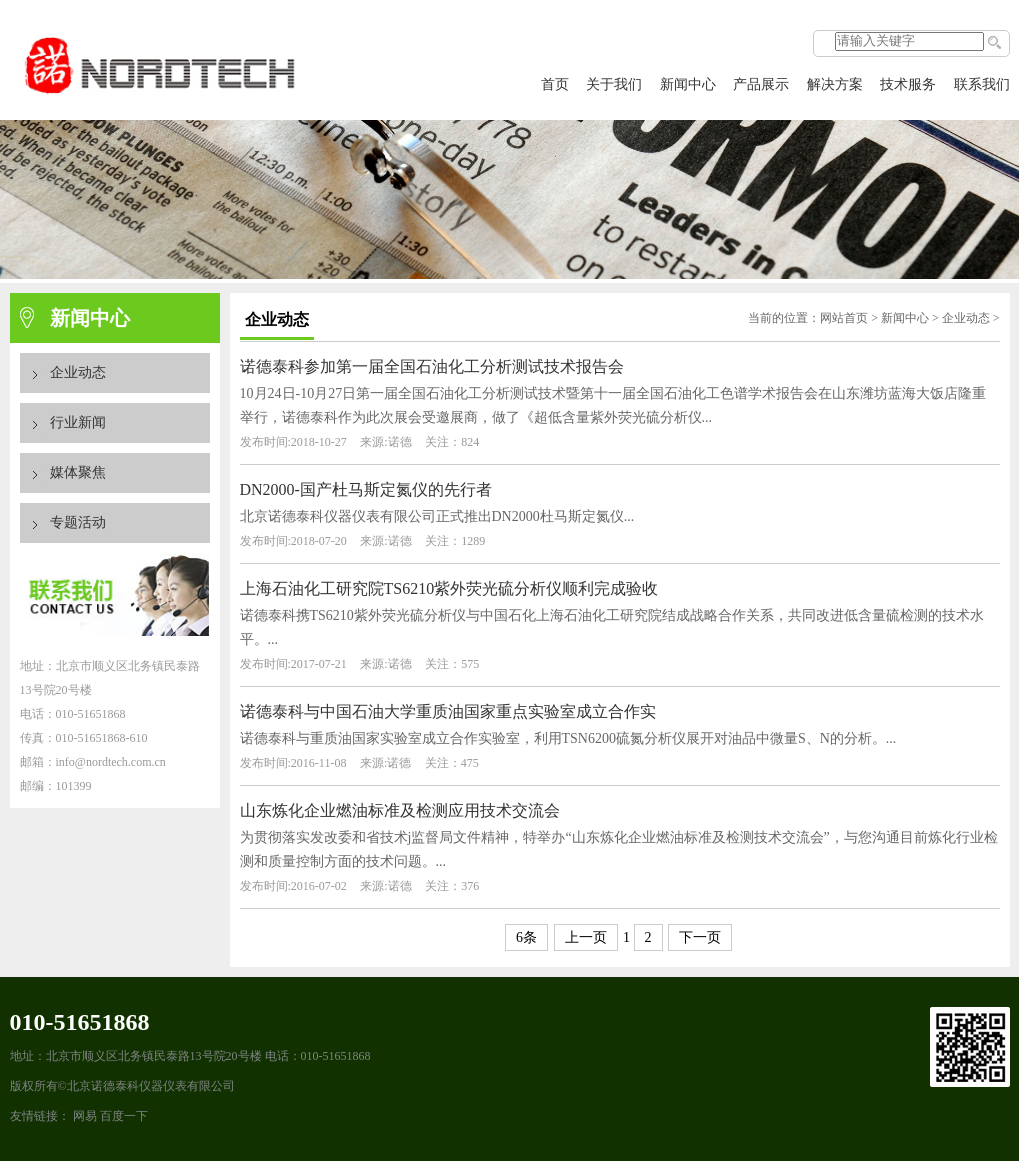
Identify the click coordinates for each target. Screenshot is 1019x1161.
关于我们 (614, 84)
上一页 (586, 937)
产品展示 (761, 84)
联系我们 (982, 84)
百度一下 (124, 1116)
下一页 (700, 937)
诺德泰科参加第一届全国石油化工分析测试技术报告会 (432, 366)
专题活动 (78, 522)
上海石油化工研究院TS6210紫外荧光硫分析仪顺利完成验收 (449, 588)
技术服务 (908, 84)
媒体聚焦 (78, 472)
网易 (85, 1116)
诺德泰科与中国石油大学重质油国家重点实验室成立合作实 (448, 711)
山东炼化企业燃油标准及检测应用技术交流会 (400, 810)
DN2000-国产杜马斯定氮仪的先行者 (366, 489)
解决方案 (835, 84)
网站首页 (844, 318)
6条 (526, 937)
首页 (555, 84)
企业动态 (78, 372)
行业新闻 (78, 422)
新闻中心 (688, 84)
